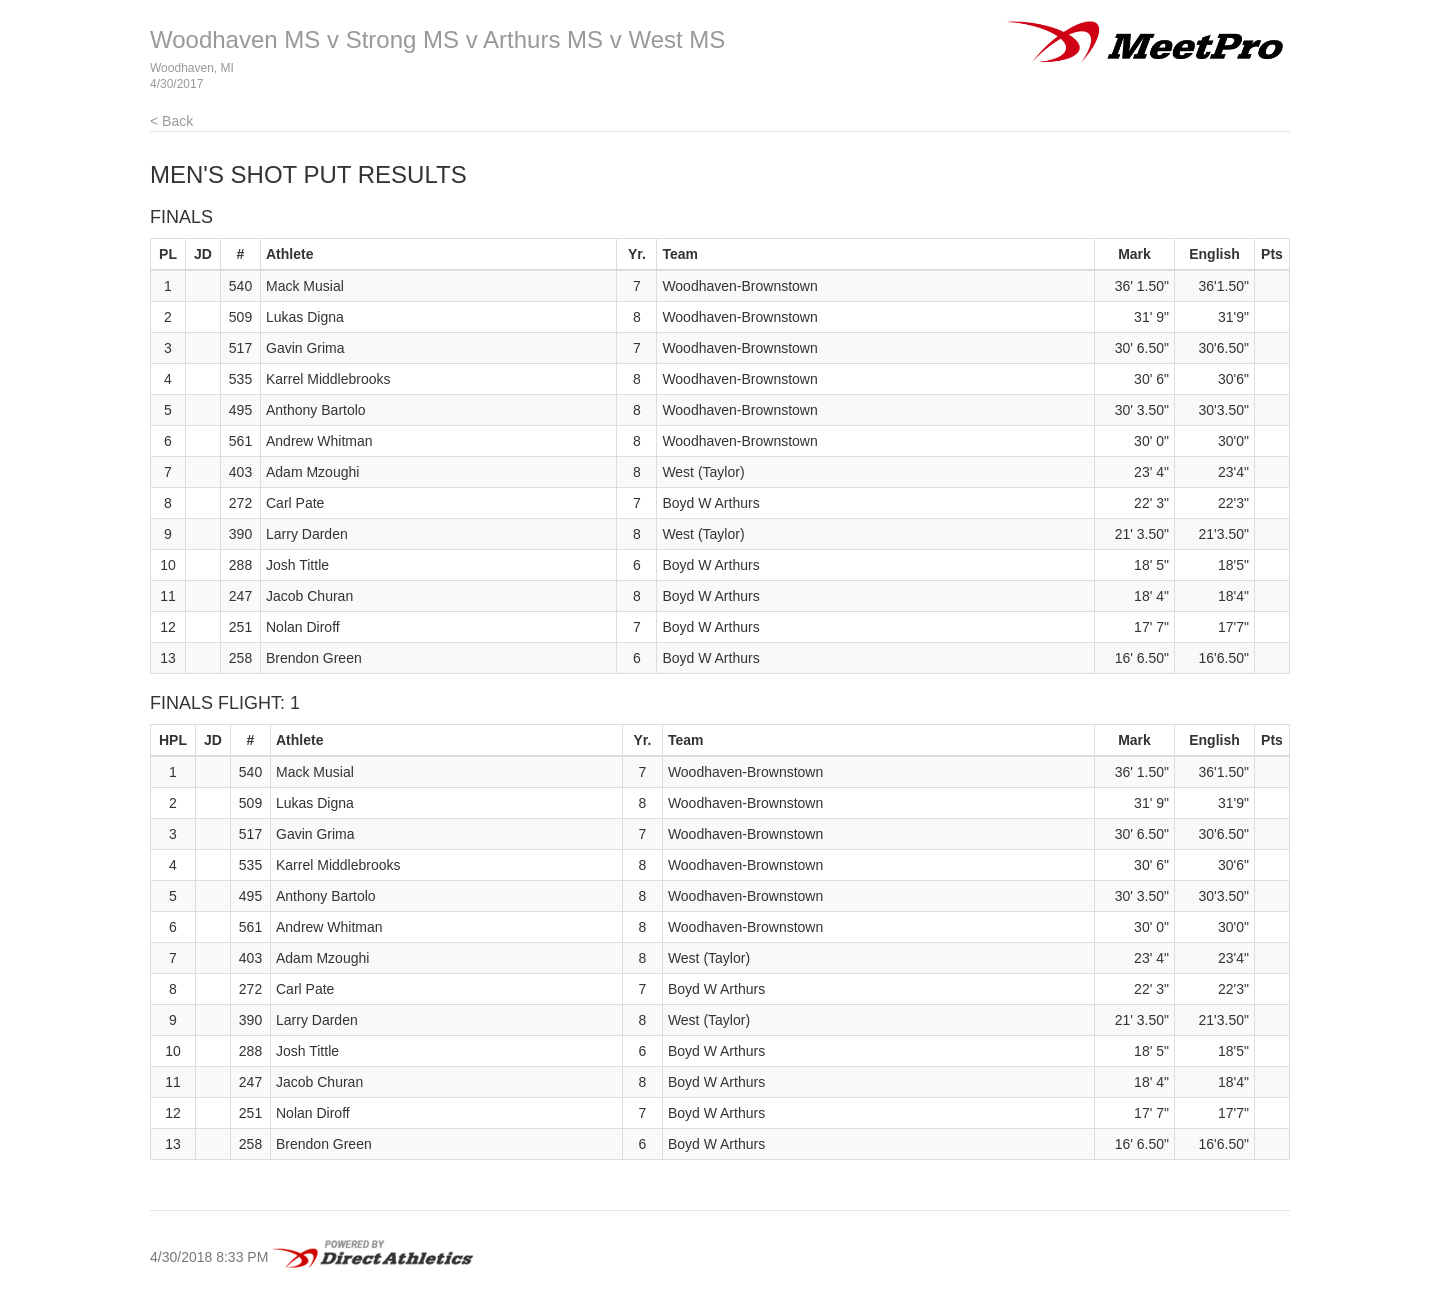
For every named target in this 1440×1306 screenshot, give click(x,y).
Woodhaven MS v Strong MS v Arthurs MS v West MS (437, 39)
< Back (171, 121)
